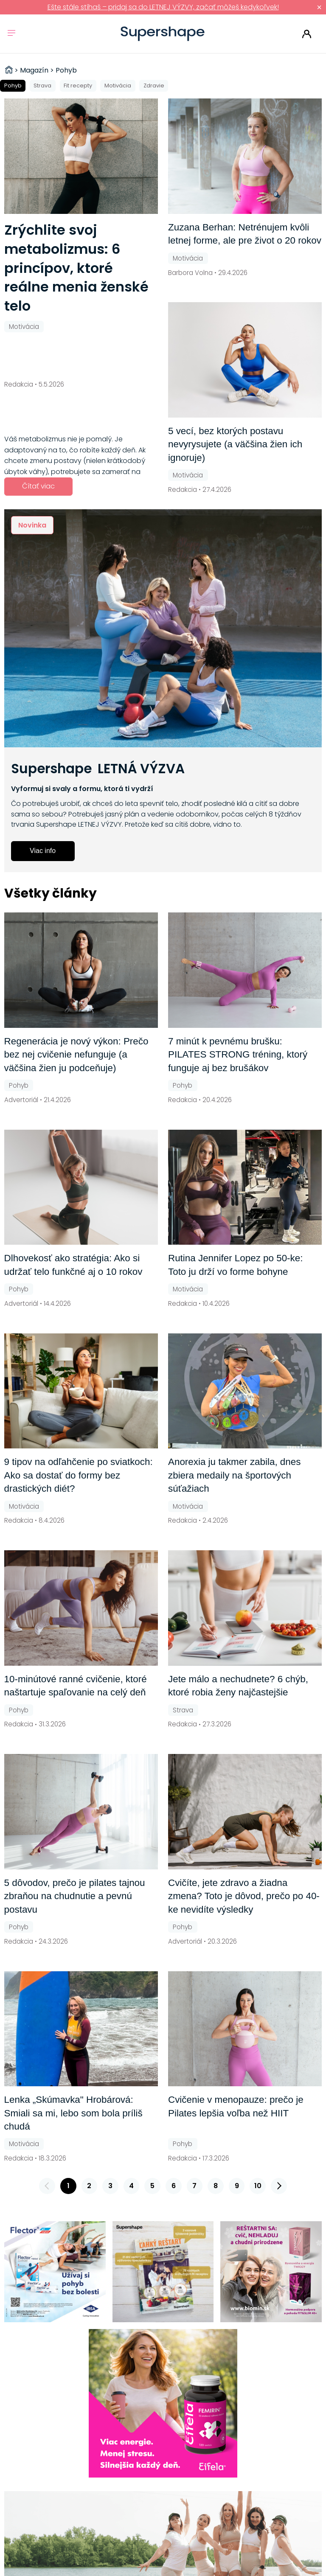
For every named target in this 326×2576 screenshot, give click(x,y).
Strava (42, 85)
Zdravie (153, 85)
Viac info (43, 850)
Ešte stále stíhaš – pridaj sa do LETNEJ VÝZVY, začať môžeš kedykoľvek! (163, 7)
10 (257, 2186)
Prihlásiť (306, 34)
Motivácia (117, 85)
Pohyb (13, 85)
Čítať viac (38, 486)
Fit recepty (78, 85)
